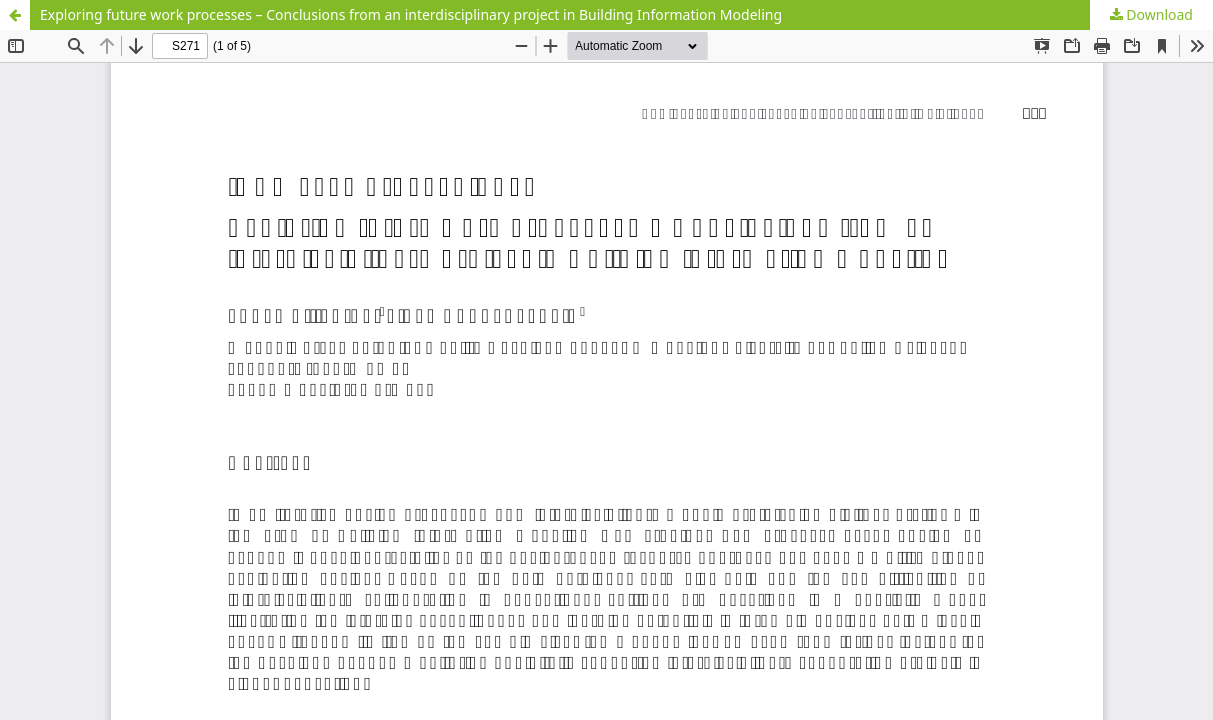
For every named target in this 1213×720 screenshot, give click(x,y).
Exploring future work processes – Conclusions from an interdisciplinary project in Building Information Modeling (411, 14)
